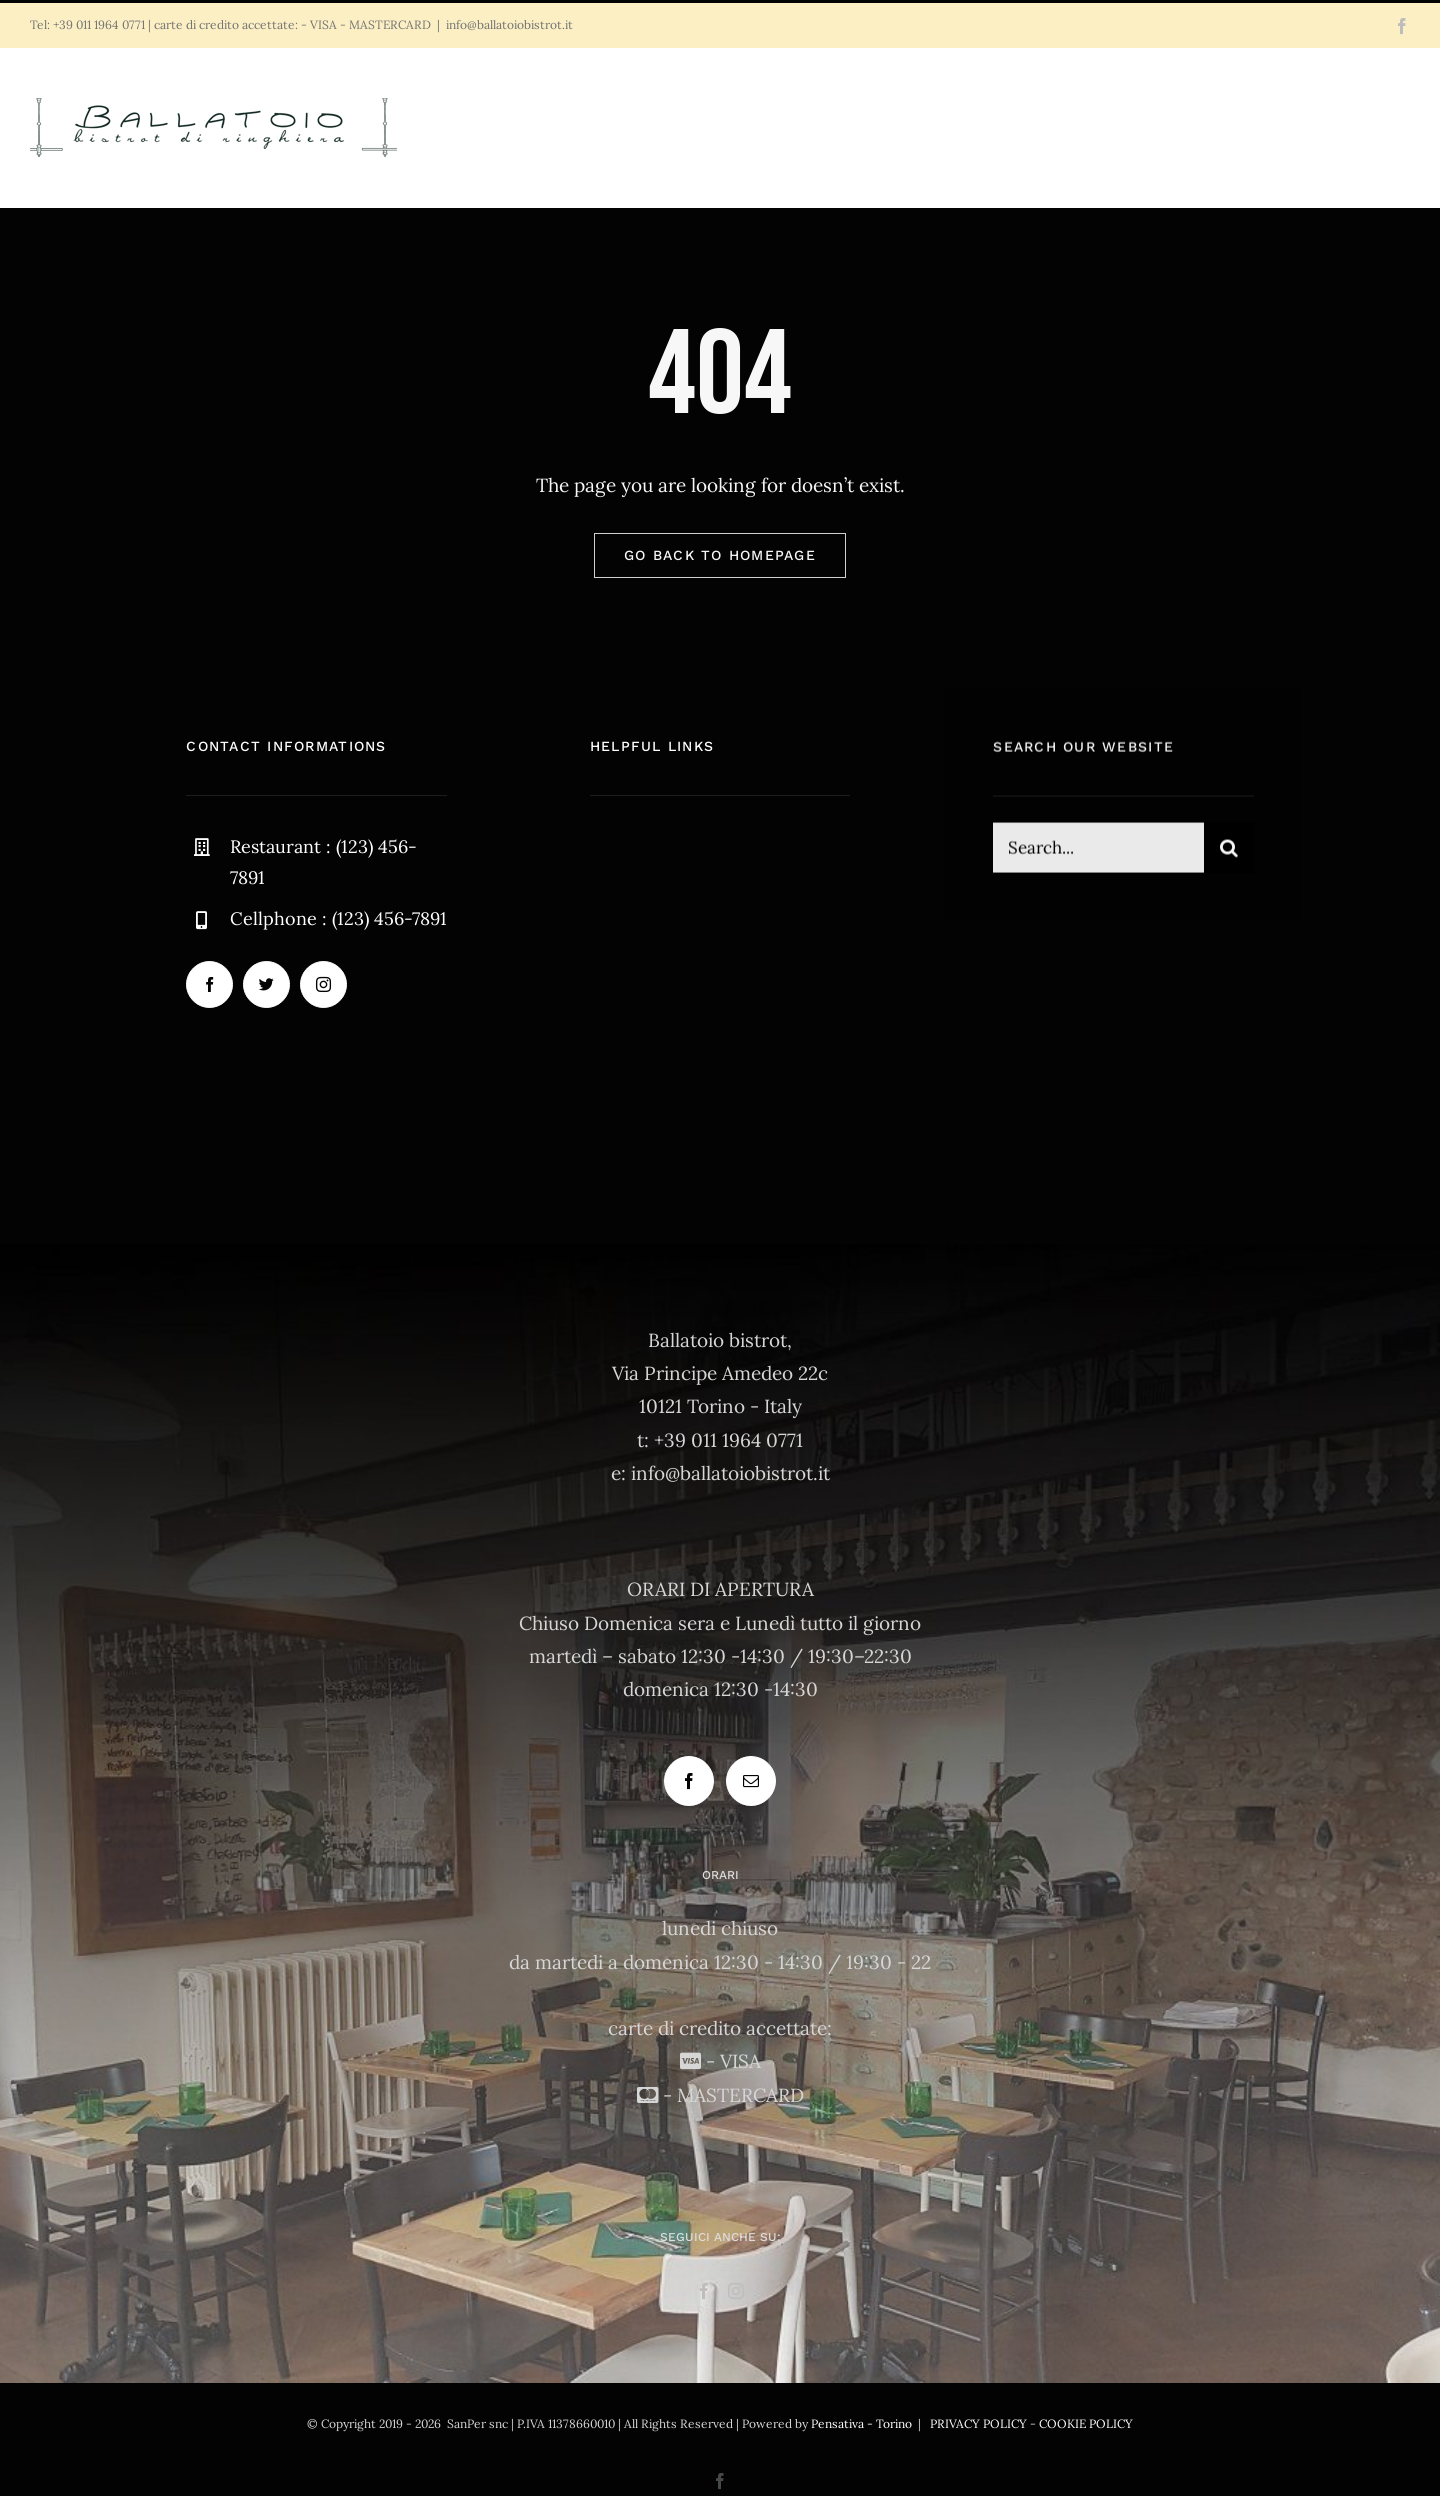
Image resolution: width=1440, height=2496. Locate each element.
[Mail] (751, 1781)
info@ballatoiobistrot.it (509, 24)
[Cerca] (1229, 851)
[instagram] (323, 985)
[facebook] (209, 985)
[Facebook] (689, 1781)
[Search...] (1098, 851)
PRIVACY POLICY (978, 2423)
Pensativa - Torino (861, 2423)
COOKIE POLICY (1086, 2423)
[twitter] (266, 985)
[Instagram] (736, 2291)
